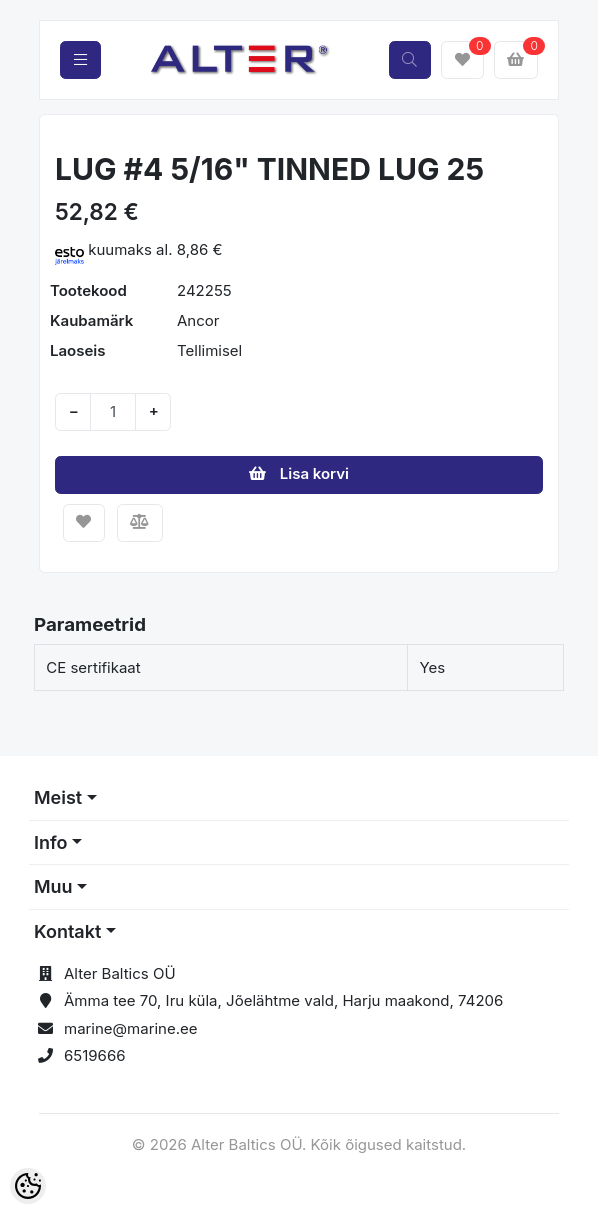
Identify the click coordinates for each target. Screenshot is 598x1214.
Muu (53, 886)
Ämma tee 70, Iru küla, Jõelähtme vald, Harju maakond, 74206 (283, 1000)
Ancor (198, 320)
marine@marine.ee (131, 1028)
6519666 (95, 1055)
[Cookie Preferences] (28, 1186)
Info (51, 842)
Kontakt (67, 931)
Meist (58, 797)
